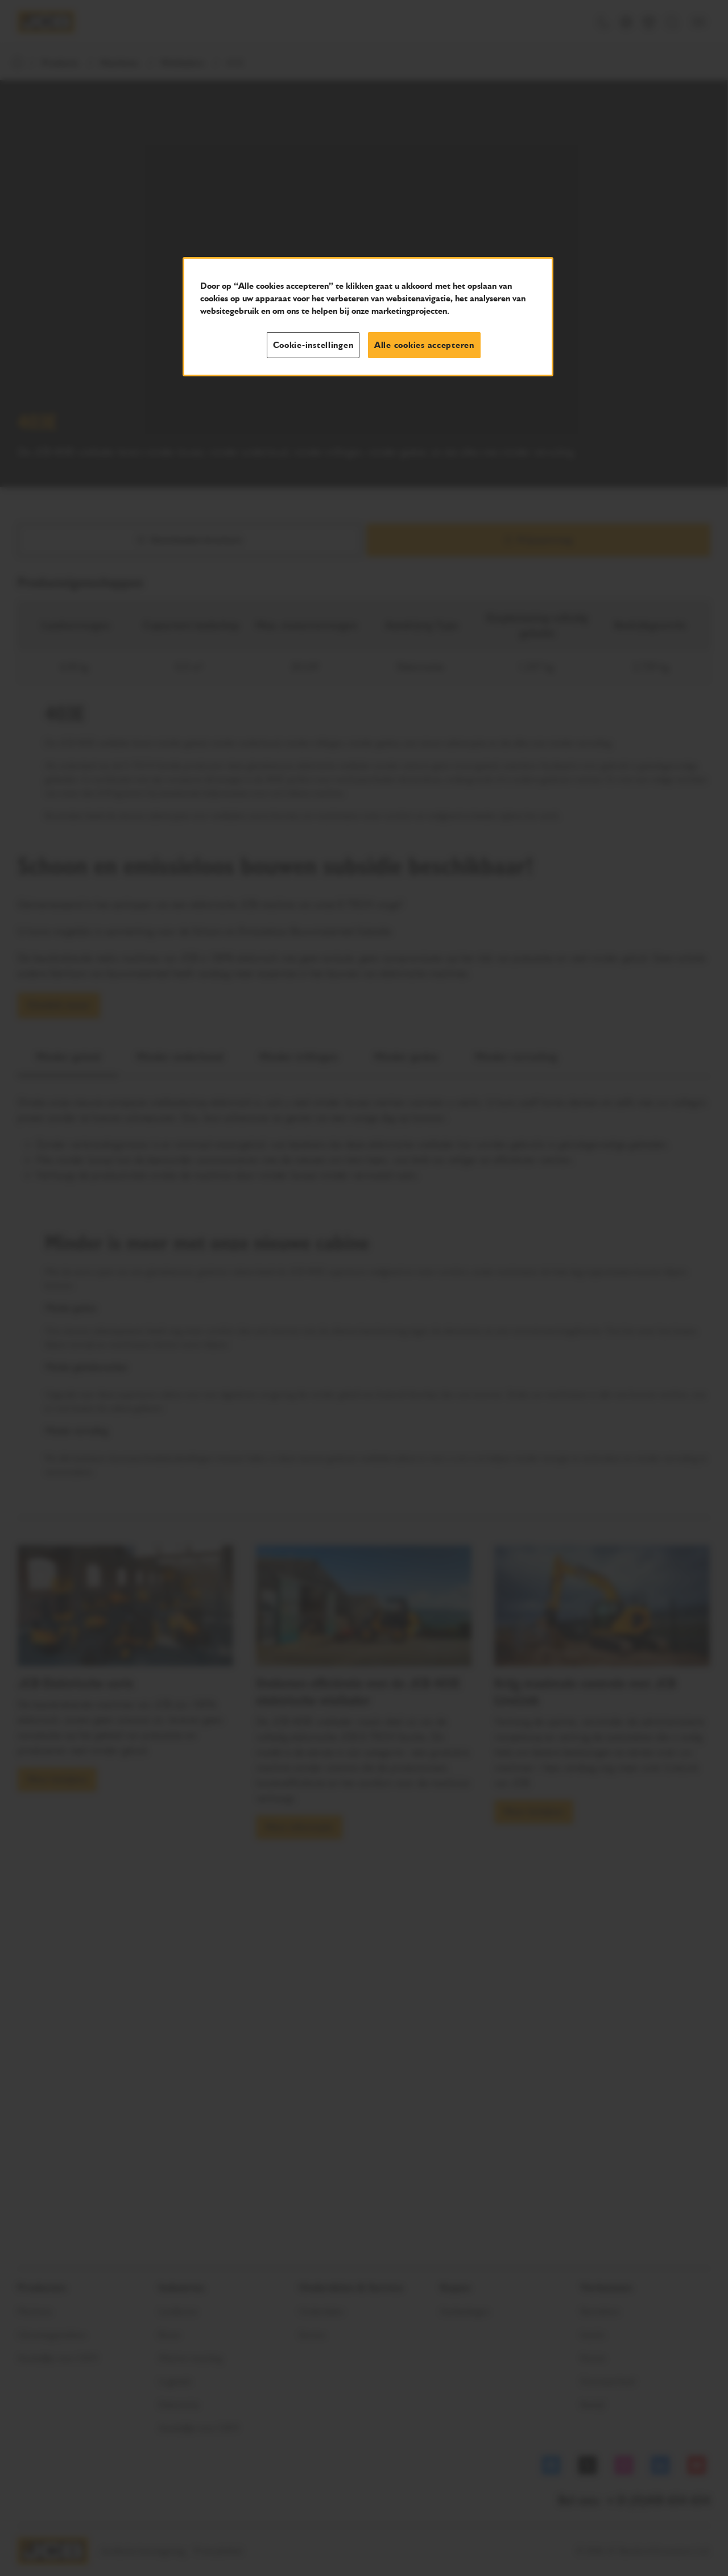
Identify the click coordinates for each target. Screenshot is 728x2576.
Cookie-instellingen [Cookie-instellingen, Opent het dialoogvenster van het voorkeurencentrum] (313, 345)
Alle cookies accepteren (424, 345)
